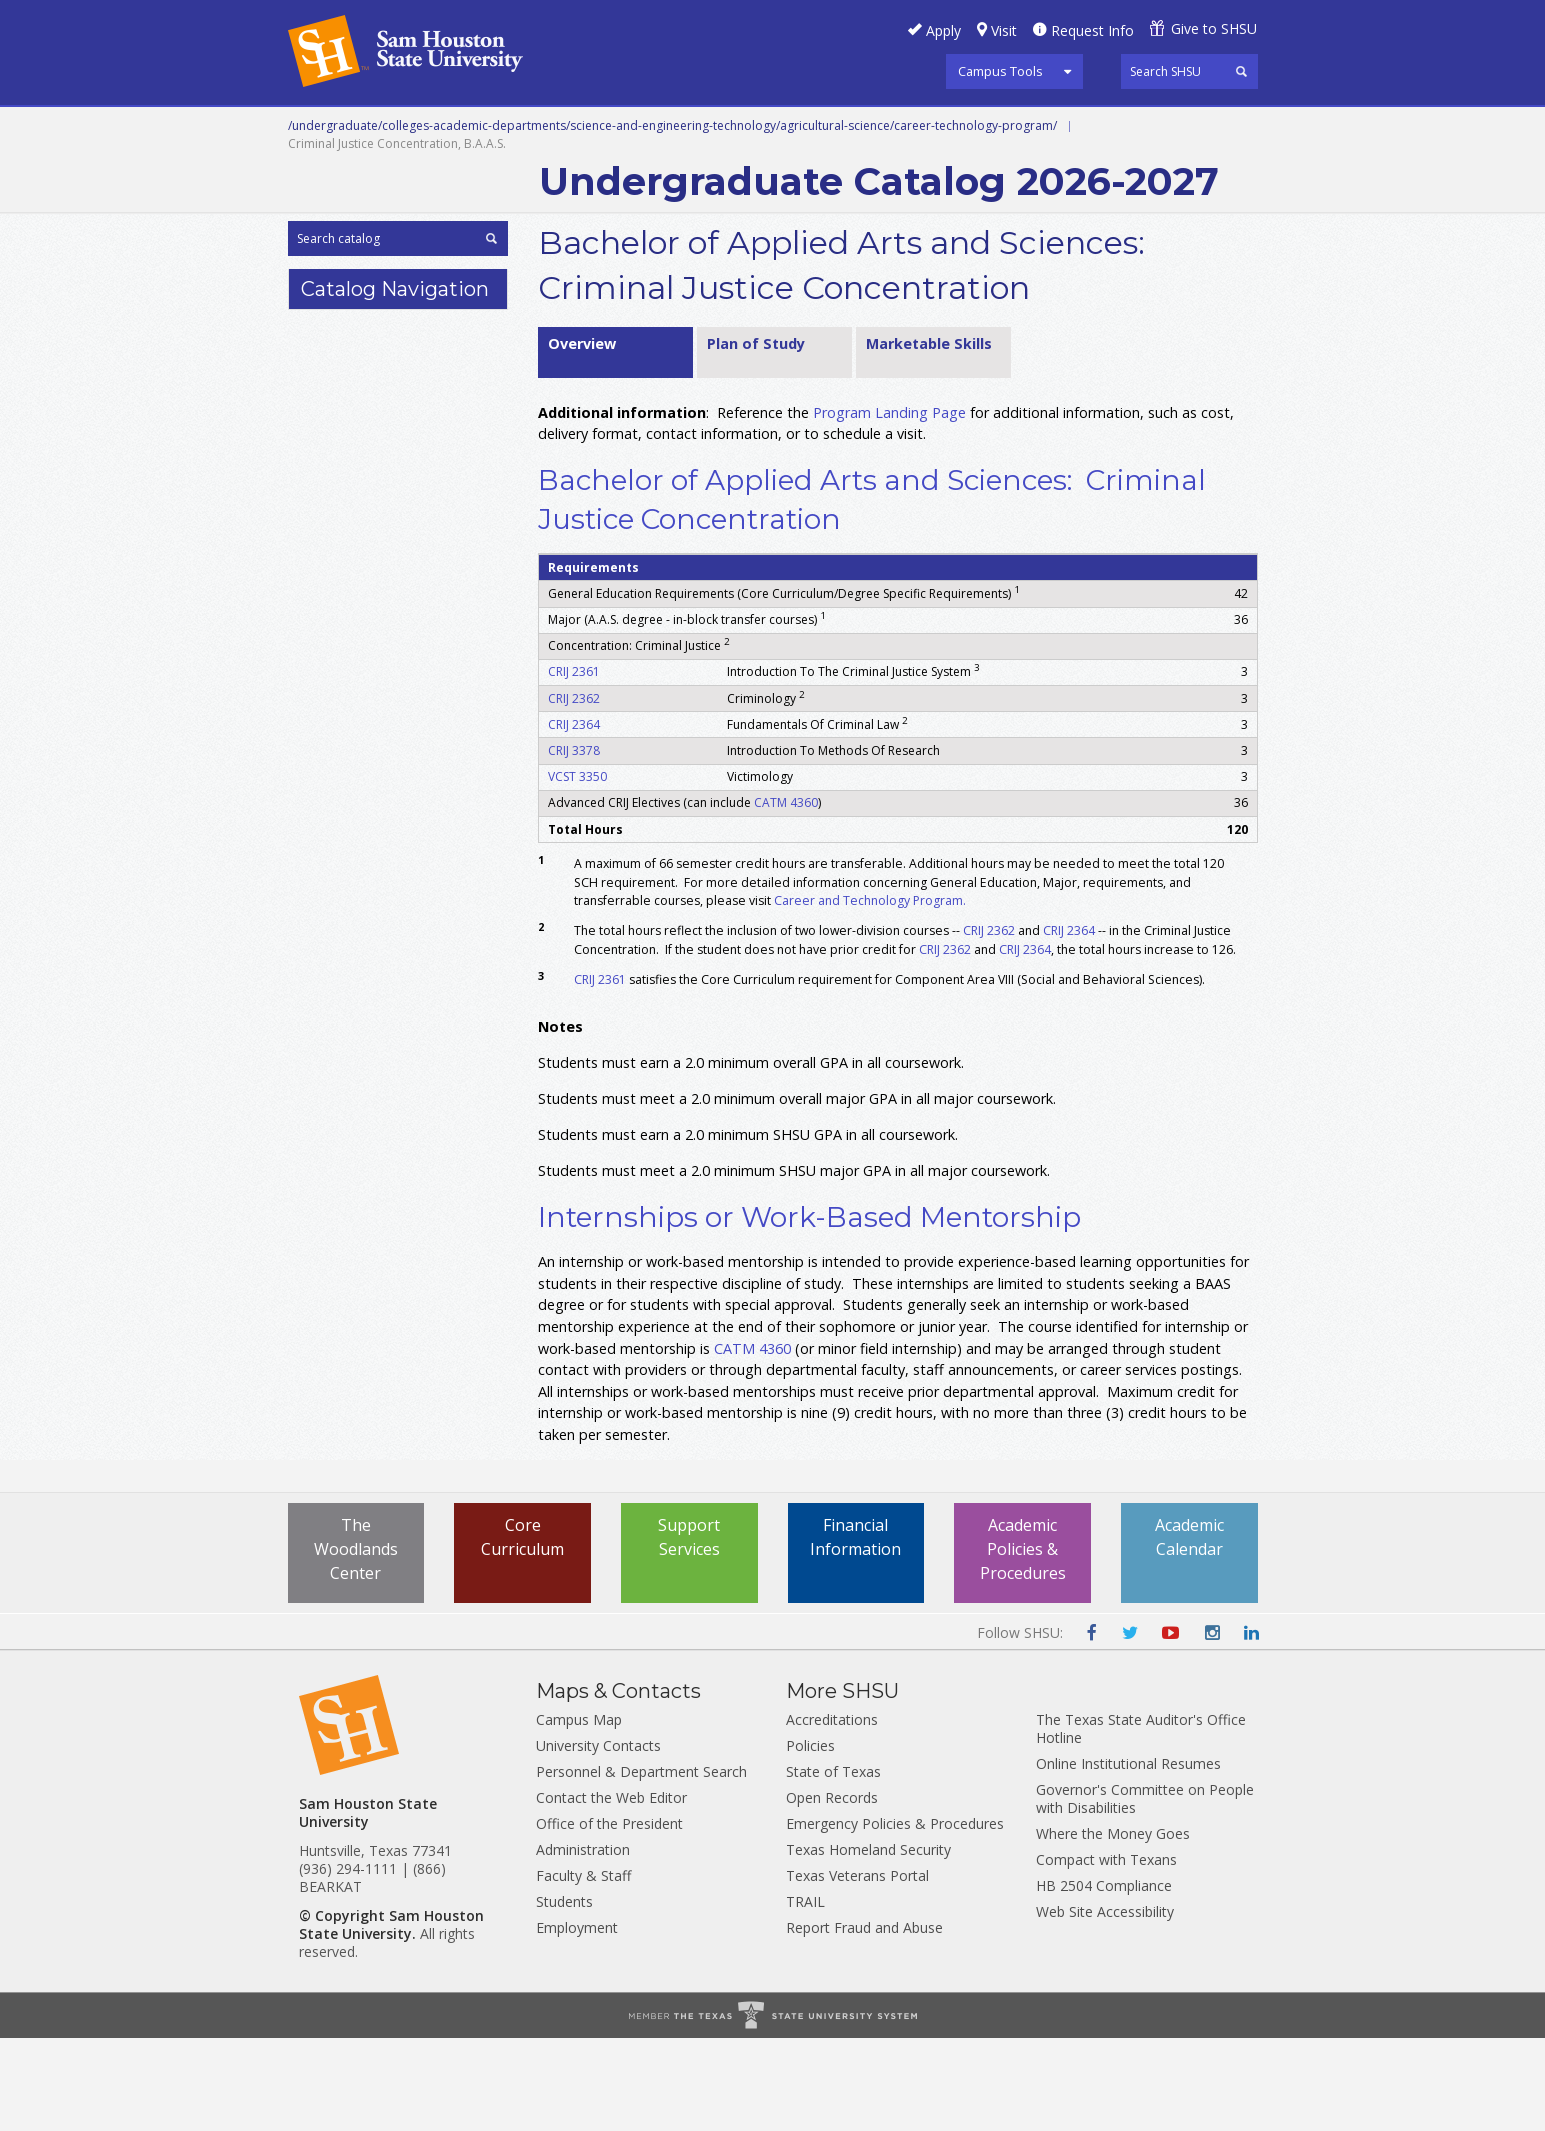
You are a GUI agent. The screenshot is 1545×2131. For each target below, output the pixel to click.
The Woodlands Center (356, 1641)
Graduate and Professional (770, 129)
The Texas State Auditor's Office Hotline (1141, 1821)
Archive (575, 174)
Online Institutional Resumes (1128, 1856)
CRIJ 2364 (574, 816)
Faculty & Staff (583, 1968)
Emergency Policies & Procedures (895, 1916)
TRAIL (805, 1994)
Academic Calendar (1189, 1629)
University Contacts (598, 1838)
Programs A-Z (971, 129)
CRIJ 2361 (574, 764)
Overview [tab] (582, 435)
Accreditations (832, 1812)
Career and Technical (378, 129)
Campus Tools (1000, 71)
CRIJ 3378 (574, 842)
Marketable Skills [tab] (929, 435)
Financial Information (855, 1629)
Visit (1004, 30)
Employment (577, 2020)
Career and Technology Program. (871, 992)
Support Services (689, 1629)
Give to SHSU (1214, 28)
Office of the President (609, 1916)
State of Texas (833, 1864)
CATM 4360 (786, 895)
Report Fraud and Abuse (864, 2020)
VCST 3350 (577, 869)
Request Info (1092, 30)
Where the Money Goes (1113, 1926)
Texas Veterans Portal (857, 1968)
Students (564, 1994)
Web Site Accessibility (1105, 2004)
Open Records (832, 1890)
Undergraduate (561, 129)
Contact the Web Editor (611, 1890)
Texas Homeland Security (868, 1942)
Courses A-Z (1108, 129)
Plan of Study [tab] (756, 435)
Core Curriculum (522, 1629)
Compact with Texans (1106, 1952)
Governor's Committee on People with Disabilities (1145, 1891)
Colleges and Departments (403, 174)
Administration (583, 1942)
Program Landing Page (889, 504)
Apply (943, 30)
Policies (810, 1838)
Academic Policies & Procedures (1023, 1641)
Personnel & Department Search (641, 1864)
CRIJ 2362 (574, 790)
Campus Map (579, 1812)
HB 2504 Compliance (1104, 1978)
